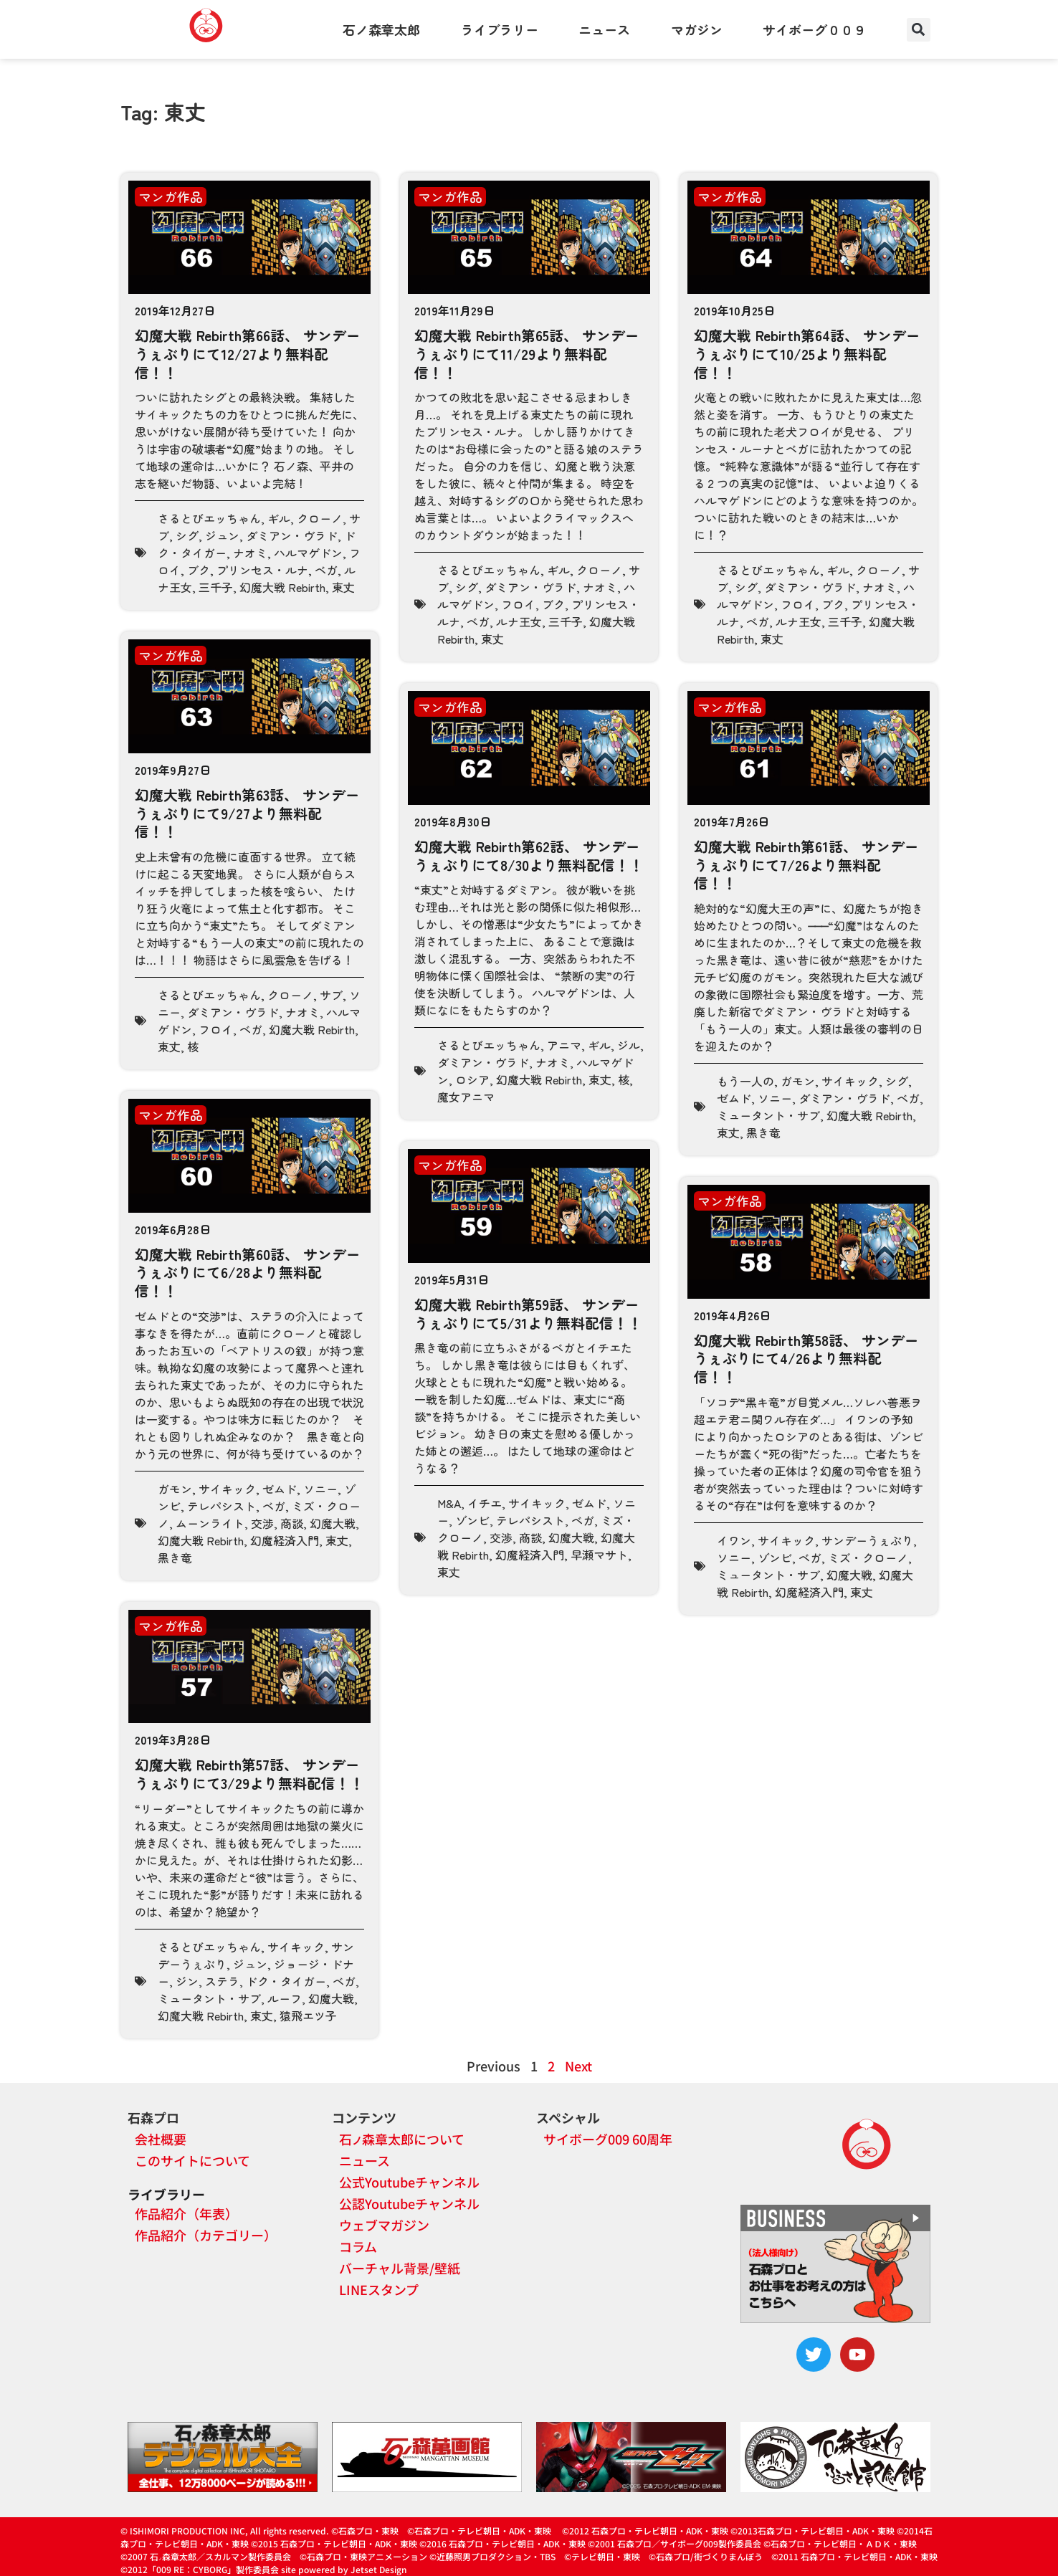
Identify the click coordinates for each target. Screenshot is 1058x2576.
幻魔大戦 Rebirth (282, 587)
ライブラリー (499, 29)
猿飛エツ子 (308, 2015)
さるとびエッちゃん (209, 518)
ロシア (472, 1079)
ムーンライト (210, 1523)
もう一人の (745, 1080)
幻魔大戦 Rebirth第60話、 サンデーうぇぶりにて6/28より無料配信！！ (248, 1272)
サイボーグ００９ (814, 29)
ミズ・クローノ (868, 1557)
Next (578, 2065)
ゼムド (734, 1098)
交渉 (262, 1523)
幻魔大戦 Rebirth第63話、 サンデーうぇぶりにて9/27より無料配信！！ (247, 812)
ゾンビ (472, 1520)
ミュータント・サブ (768, 1115)
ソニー (775, 1098)
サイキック (850, 1080)
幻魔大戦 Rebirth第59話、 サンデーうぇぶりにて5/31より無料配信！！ (528, 1313)
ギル (278, 518)
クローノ (320, 518)
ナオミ (250, 552)
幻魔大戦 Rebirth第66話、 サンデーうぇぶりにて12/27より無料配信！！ (248, 353)
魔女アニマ (466, 1096)
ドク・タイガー (286, 1981)
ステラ (222, 1981)
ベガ (326, 569)
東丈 (343, 587)
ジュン (222, 535)
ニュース (604, 29)
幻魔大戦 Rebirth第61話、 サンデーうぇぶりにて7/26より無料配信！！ (806, 864)
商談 (291, 1523)
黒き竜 (763, 1132)
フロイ (518, 604)
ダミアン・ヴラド (292, 535)
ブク (198, 569)
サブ (331, 994)
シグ (187, 535)
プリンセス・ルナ (262, 569)
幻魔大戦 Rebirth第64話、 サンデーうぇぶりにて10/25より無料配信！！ (807, 353)
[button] (918, 30)
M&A (449, 1503)
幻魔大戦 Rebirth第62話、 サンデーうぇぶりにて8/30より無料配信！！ (529, 855)
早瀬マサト (599, 1554)
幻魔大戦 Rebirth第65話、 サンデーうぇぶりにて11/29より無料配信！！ (526, 353)
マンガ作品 (170, 196)
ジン (187, 1981)
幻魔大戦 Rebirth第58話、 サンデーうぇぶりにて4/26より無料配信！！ (806, 1358)
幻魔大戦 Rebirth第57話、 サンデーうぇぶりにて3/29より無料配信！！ (249, 1773)
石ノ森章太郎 (381, 29)
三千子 (216, 587)
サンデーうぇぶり (867, 1540)
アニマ (564, 1045)
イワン (734, 1540)
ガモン (798, 1080)
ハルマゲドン (308, 552)
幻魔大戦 (333, 1523)
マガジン (697, 29)
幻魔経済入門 (284, 1540)
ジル (628, 1045)
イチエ (484, 1503)
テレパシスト (221, 1505)
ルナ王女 (519, 621)
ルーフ (284, 1998)
